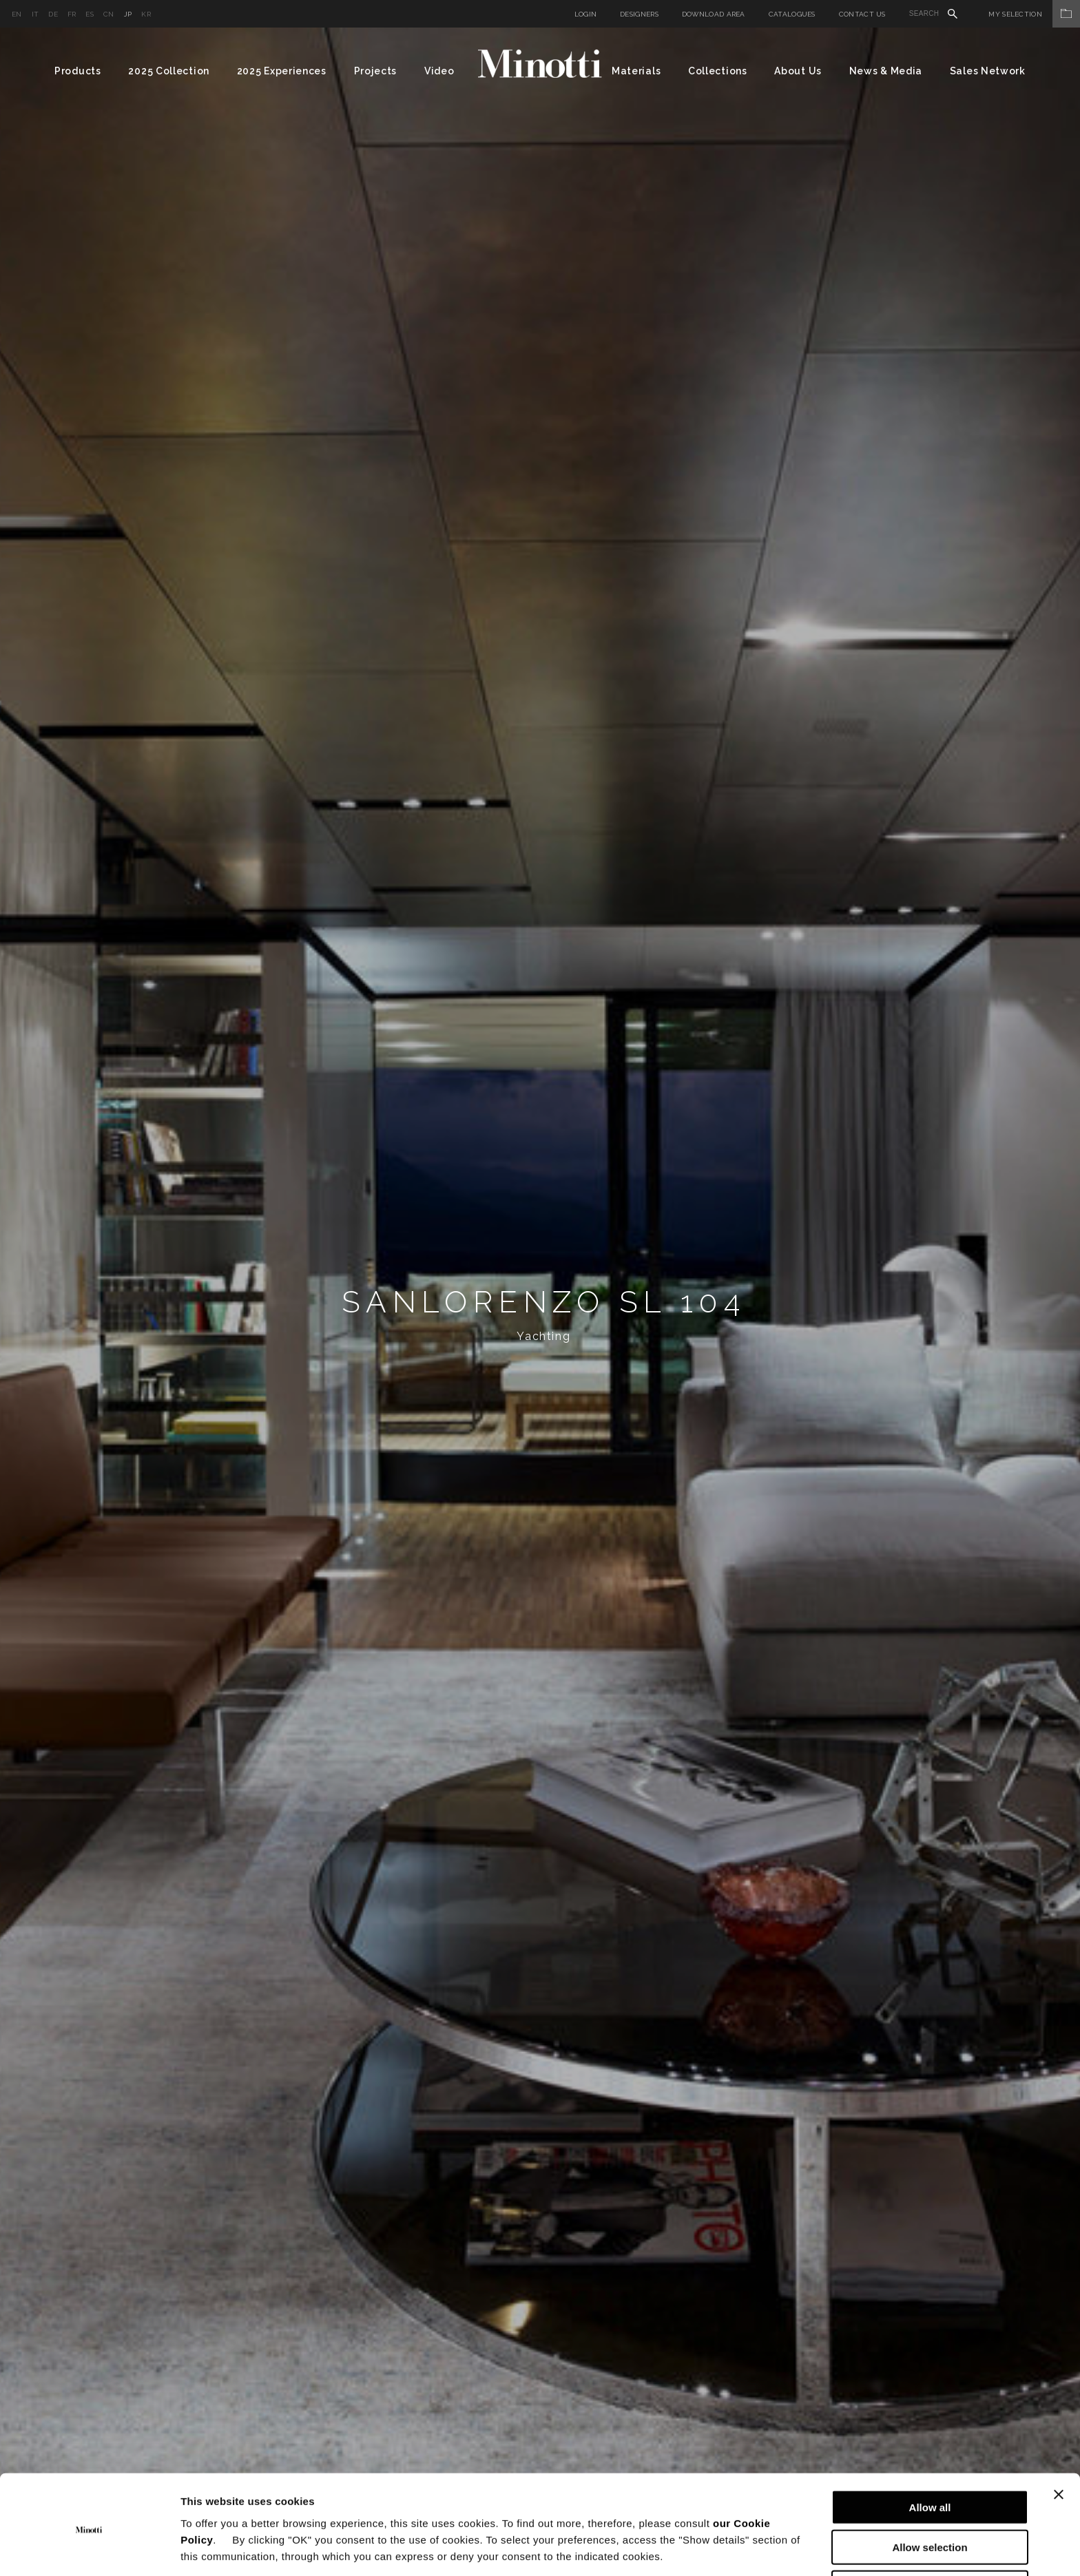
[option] (540, 1302)
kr (146, 14)
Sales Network (988, 70)
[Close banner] (1058, 2442)
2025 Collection (168, 70)
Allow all (930, 2455)
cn (108, 14)
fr (72, 14)
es (89, 14)
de (53, 14)
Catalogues (792, 14)
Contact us (862, 14)
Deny (930, 2536)
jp (128, 14)
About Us (798, 70)
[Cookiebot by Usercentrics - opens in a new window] (89, 2549)
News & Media (885, 70)
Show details (723, 2549)
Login (585, 14)
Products (77, 70)
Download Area (713, 14)
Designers (639, 14)
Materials (636, 70)
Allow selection (929, 2496)
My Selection (1034, 14)
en (17, 14)
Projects (375, 70)
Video (439, 70)
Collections (717, 70)
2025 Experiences (281, 70)
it (35, 14)
